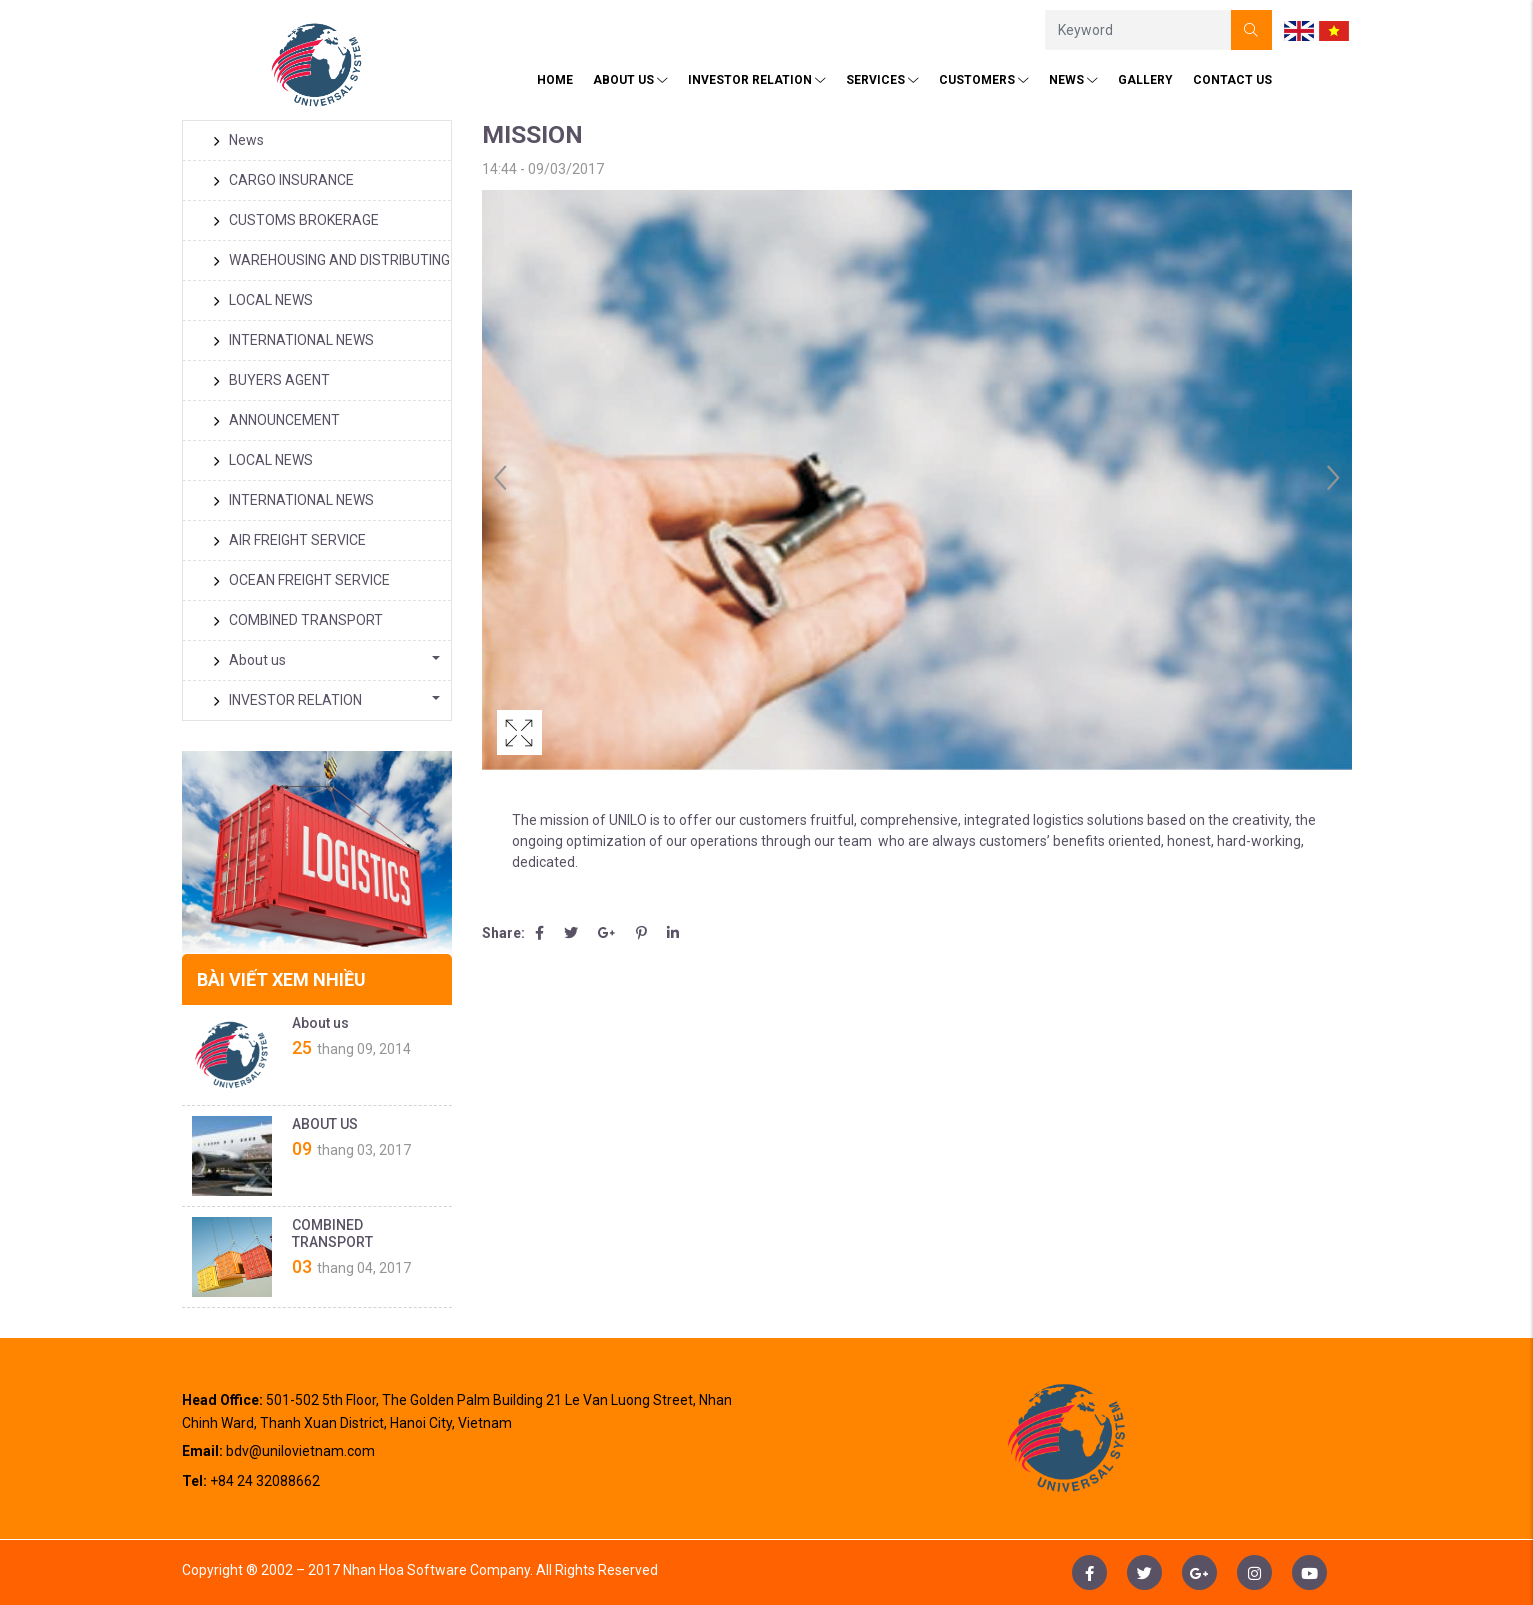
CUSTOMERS (984, 80)
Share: (503, 933)
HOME (555, 80)
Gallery (1145, 80)
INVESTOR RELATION (757, 80)
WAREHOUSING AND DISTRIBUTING (331, 260)
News (1073, 80)
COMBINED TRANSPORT (298, 620)
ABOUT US (325, 1124)
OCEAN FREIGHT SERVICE (301, 580)
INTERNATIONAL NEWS (293, 340)
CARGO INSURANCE (283, 180)
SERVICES (882, 80)
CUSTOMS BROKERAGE (296, 220)
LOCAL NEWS (263, 300)
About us (249, 660)
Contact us (1232, 80)
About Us (630, 80)
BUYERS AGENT (271, 380)
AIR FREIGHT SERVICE (289, 540)
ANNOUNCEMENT (276, 420)
